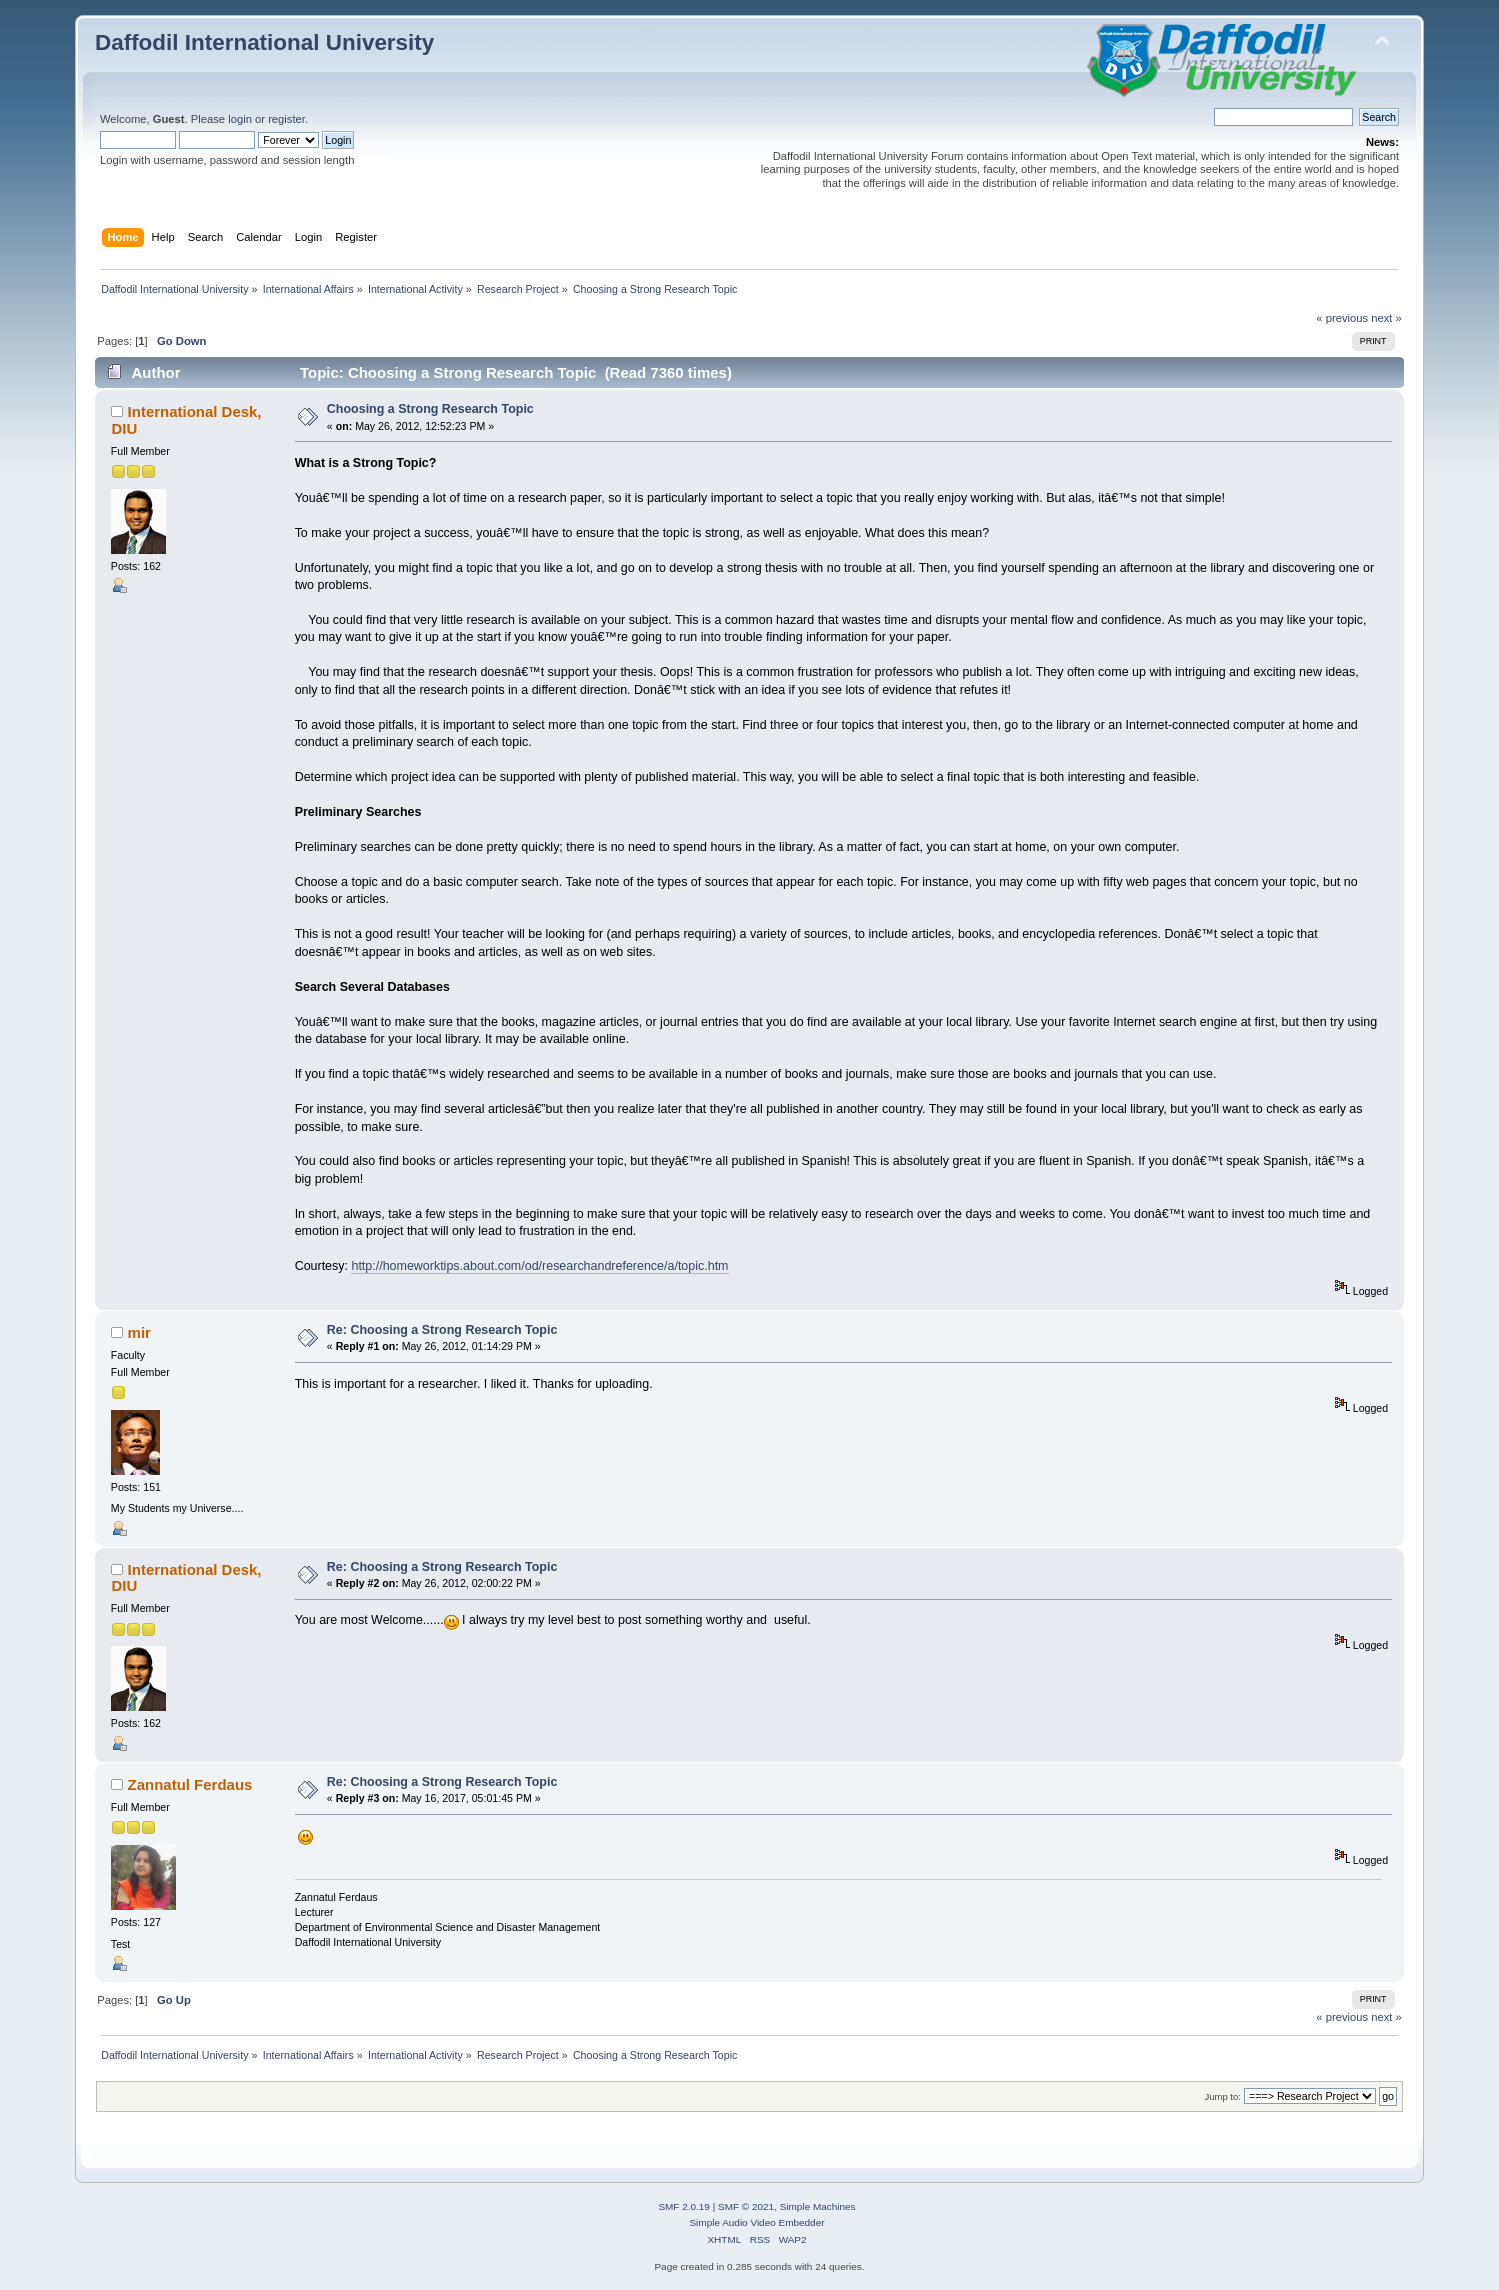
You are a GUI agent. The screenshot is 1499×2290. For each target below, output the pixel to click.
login (240, 119)
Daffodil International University (264, 42)
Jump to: (1222, 2096)
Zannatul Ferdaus (190, 1784)
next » (1386, 318)
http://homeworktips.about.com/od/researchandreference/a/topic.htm (539, 1266)
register (286, 119)
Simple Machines (818, 2206)
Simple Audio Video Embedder (756, 2222)
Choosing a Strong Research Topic (430, 409)
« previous (1342, 318)
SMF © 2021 (746, 2206)
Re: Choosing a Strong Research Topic (442, 1330)
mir (139, 1332)
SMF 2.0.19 (684, 2206)
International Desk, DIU (186, 419)
